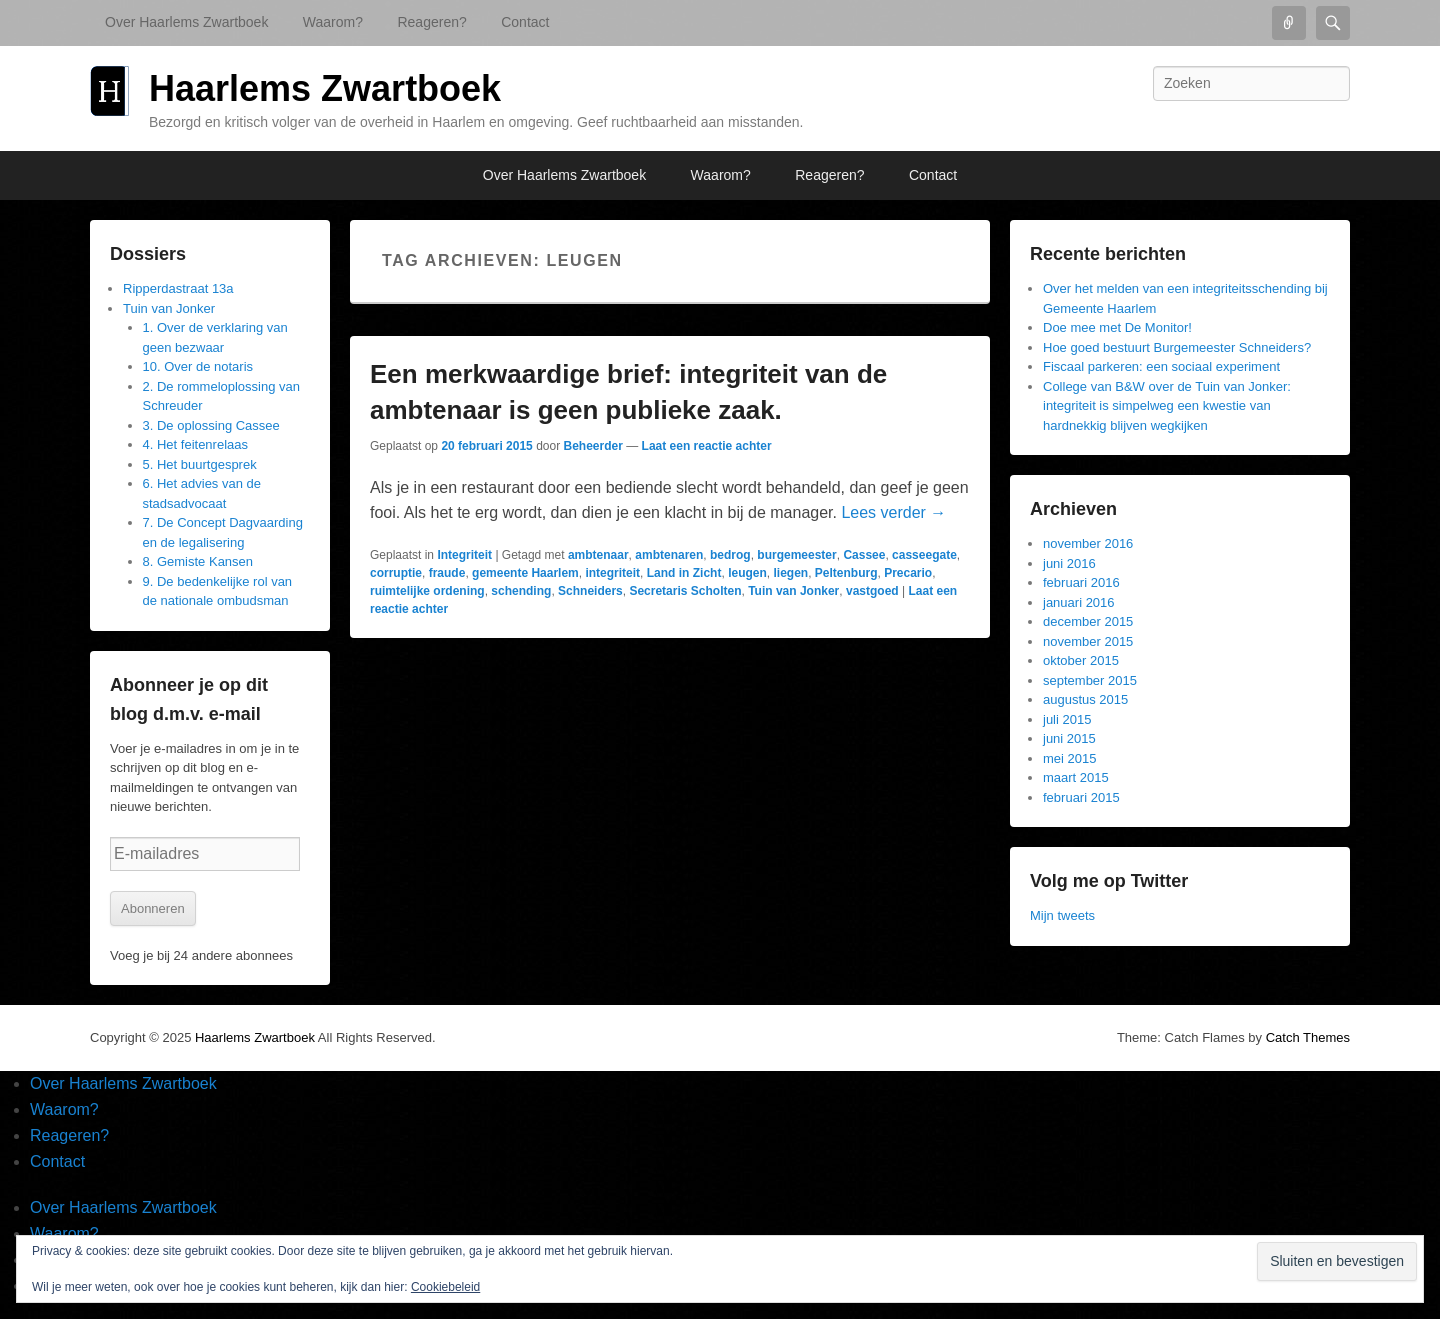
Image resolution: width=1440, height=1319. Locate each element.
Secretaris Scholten (685, 591)
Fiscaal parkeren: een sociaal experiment (1161, 366)
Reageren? (431, 22)
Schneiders (590, 591)
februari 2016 (1081, 582)
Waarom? (333, 22)
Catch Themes (1308, 1037)
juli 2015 (1067, 719)
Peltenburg (846, 573)
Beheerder (592, 446)
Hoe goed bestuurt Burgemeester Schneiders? (1177, 347)
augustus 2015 (1085, 699)
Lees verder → (893, 512)
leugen (747, 573)
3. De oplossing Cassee (211, 425)
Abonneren (153, 908)
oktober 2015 (1081, 660)
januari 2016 (1079, 602)
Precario (908, 573)
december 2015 (1088, 621)
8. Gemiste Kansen (198, 561)
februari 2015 (1081, 797)
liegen (790, 573)
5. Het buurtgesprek (200, 464)
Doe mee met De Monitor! (1117, 327)
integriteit (612, 573)
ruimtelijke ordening (427, 591)
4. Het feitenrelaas (196, 444)
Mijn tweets (1062, 915)
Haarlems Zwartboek (325, 88)
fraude (447, 573)
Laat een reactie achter (707, 446)
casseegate (924, 555)
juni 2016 (1069, 563)
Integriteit (464, 555)
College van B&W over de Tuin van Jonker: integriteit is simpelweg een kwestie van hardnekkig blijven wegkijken (1167, 406)
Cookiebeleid (445, 1287)
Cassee (864, 555)
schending (521, 591)
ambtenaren (669, 555)
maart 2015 (1076, 777)
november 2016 (1088, 543)
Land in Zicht (684, 573)
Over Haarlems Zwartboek (186, 22)
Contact (525, 22)
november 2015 (1088, 641)
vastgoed (872, 591)
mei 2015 (1069, 758)
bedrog (730, 555)
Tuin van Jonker (793, 591)
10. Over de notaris (198, 366)
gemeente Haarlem (525, 573)
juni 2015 (1069, 738)
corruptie (396, 573)
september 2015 (1090, 680)
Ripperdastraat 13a (178, 288)
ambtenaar (598, 555)
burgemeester (796, 555)
